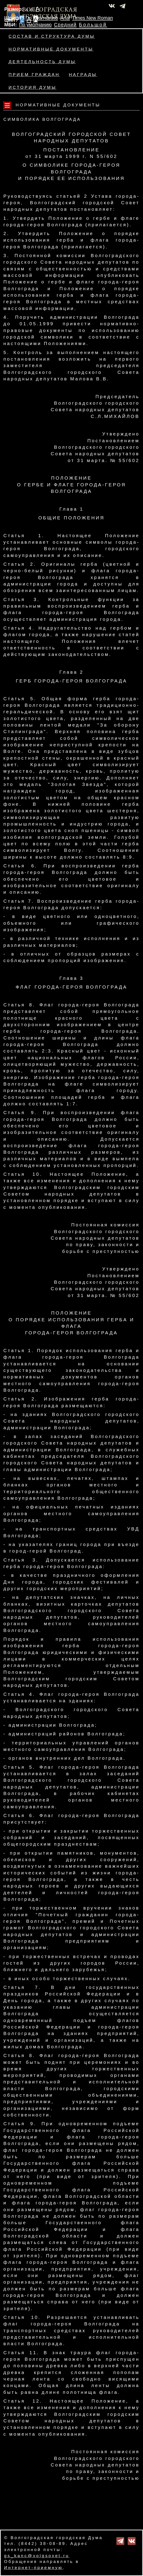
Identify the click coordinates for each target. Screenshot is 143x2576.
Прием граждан (34, 74)
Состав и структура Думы (52, 36)
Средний (65, 24)
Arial (65, 18)
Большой (93, 24)
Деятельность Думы (42, 61)
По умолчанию (41, 18)
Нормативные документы (51, 49)
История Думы (33, 87)
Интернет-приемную (33, 2567)
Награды (83, 74)
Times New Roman (92, 18)
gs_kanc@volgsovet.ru (36, 2555)
